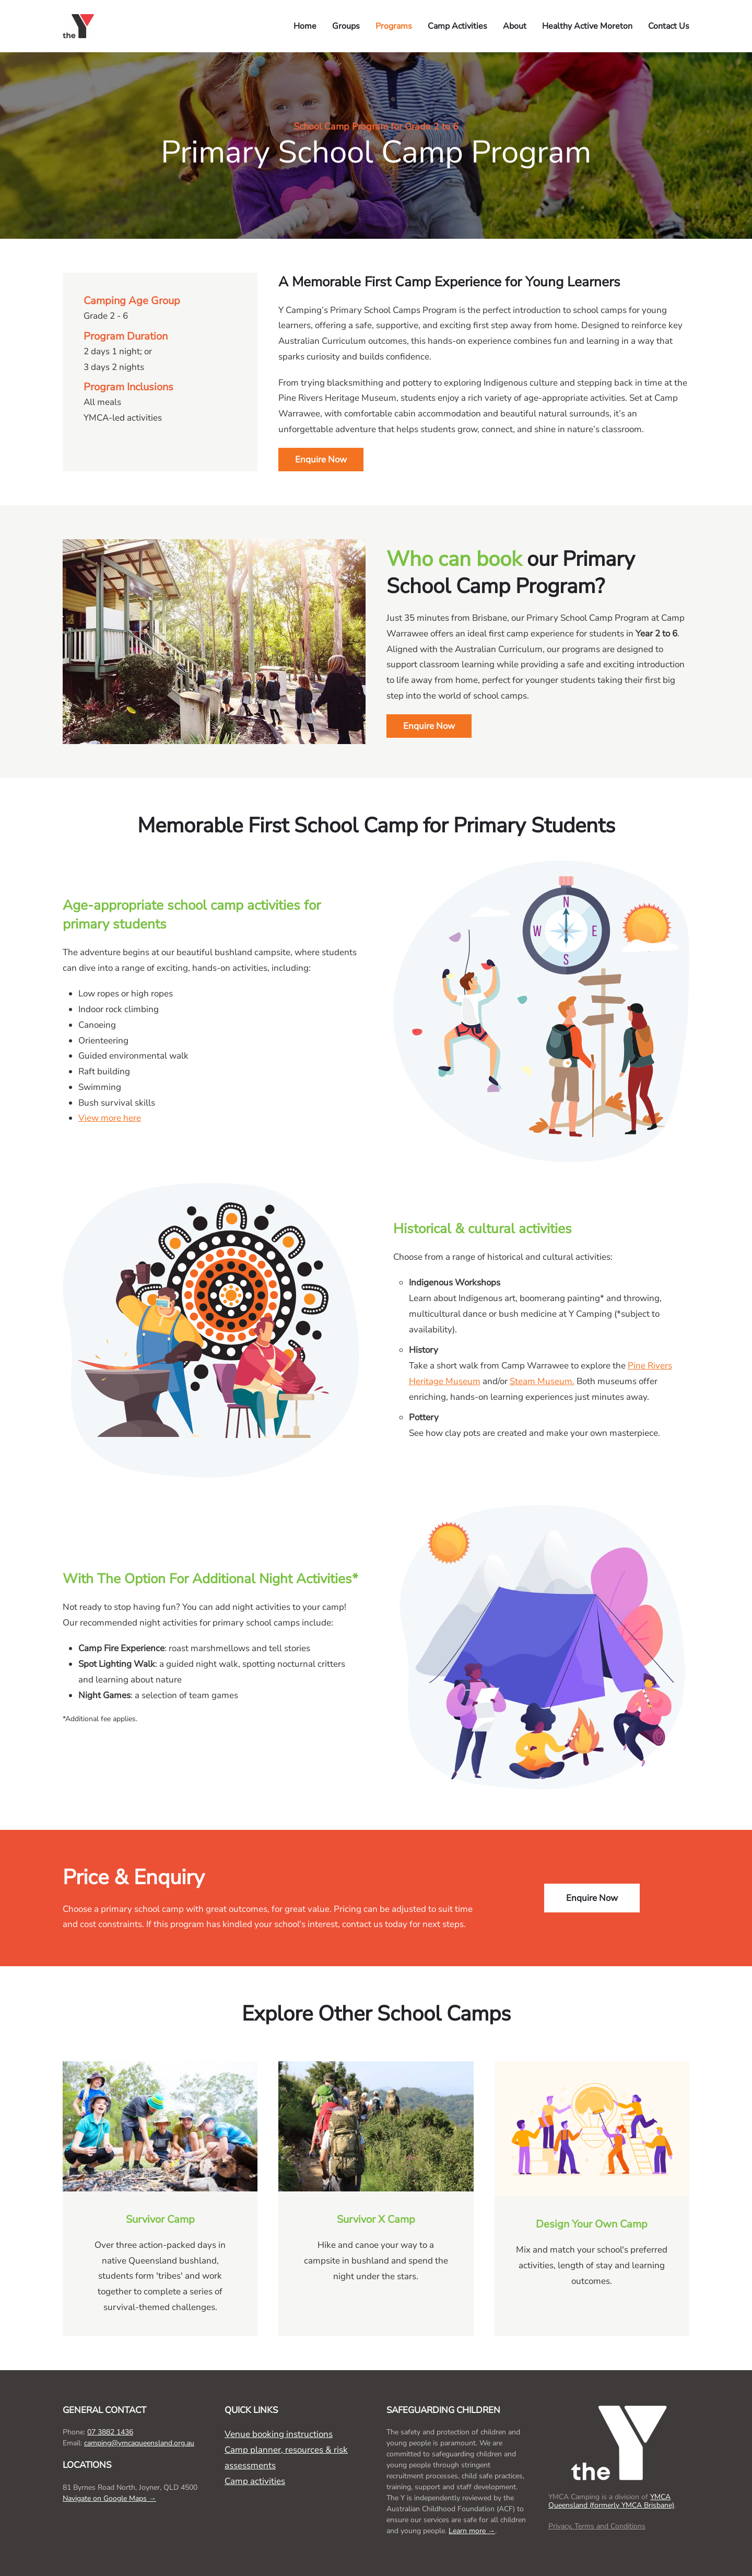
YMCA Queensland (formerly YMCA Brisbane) (611, 2501)
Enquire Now (321, 460)
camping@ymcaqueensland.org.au (139, 2443)
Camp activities (255, 2481)
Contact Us (668, 26)
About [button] (514, 26)
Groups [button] (346, 26)
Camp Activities (457, 26)
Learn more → (472, 2531)
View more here (109, 1118)
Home (304, 26)
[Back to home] (80, 26)
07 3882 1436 (110, 2432)
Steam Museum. (542, 1381)
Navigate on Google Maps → (109, 2498)
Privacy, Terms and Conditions (596, 2526)
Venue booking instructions (279, 2434)
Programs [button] (393, 26)
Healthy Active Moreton (587, 26)
